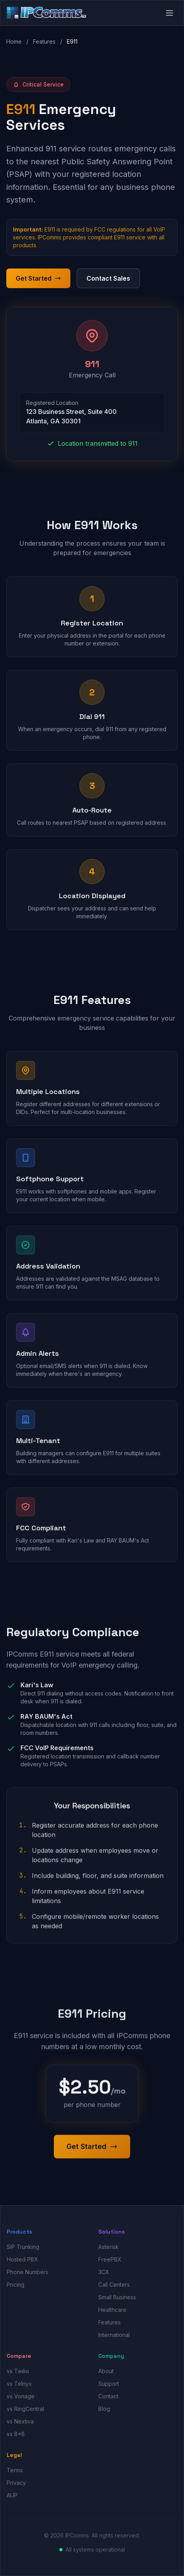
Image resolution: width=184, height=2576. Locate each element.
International (114, 2334)
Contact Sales (108, 278)
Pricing (15, 2284)
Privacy (16, 2482)
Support (108, 2383)
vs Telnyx (19, 2383)
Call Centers (114, 2284)
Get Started (38, 278)
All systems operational (95, 2549)
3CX (103, 2272)
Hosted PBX (22, 2259)
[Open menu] (169, 13)
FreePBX (109, 2259)
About (106, 2371)
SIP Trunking (23, 2246)
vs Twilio (18, 2371)
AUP (12, 2495)
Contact (108, 2396)
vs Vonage (21, 2396)
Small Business (117, 2297)
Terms (15, 2470)
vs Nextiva (20, 2421)
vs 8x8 (16, 2434)
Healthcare (112, 2309)
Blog (104, 2408)
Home (14, 41)
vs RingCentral (25, 2408)
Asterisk (108, 2246)
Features (44, 41)
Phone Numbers (27, 2272)
